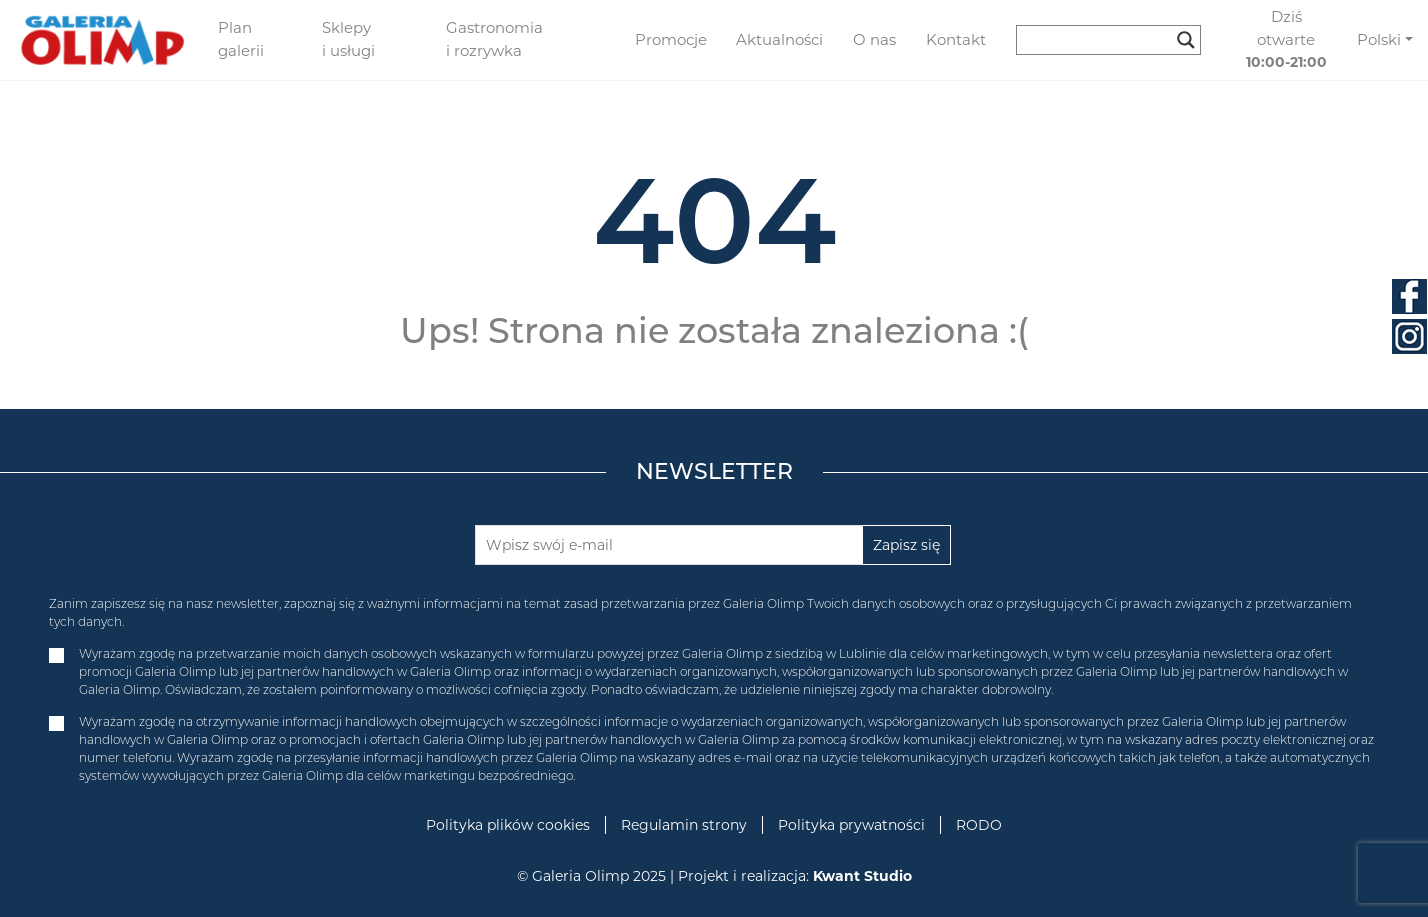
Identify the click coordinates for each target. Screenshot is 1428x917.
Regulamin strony (684, 825)
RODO (979, 825)
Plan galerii (241, 39)
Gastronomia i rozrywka (494, 39)
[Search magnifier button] (1186, 40)
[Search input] (1099, 40)
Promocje (671, 39)
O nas (874, 39)
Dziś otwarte (1286, 39)
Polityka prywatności (851, 825)
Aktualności (779, 39)
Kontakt (956, 39)
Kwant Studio (862, 876)
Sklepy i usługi (348, 39)
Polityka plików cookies (508, 825)
